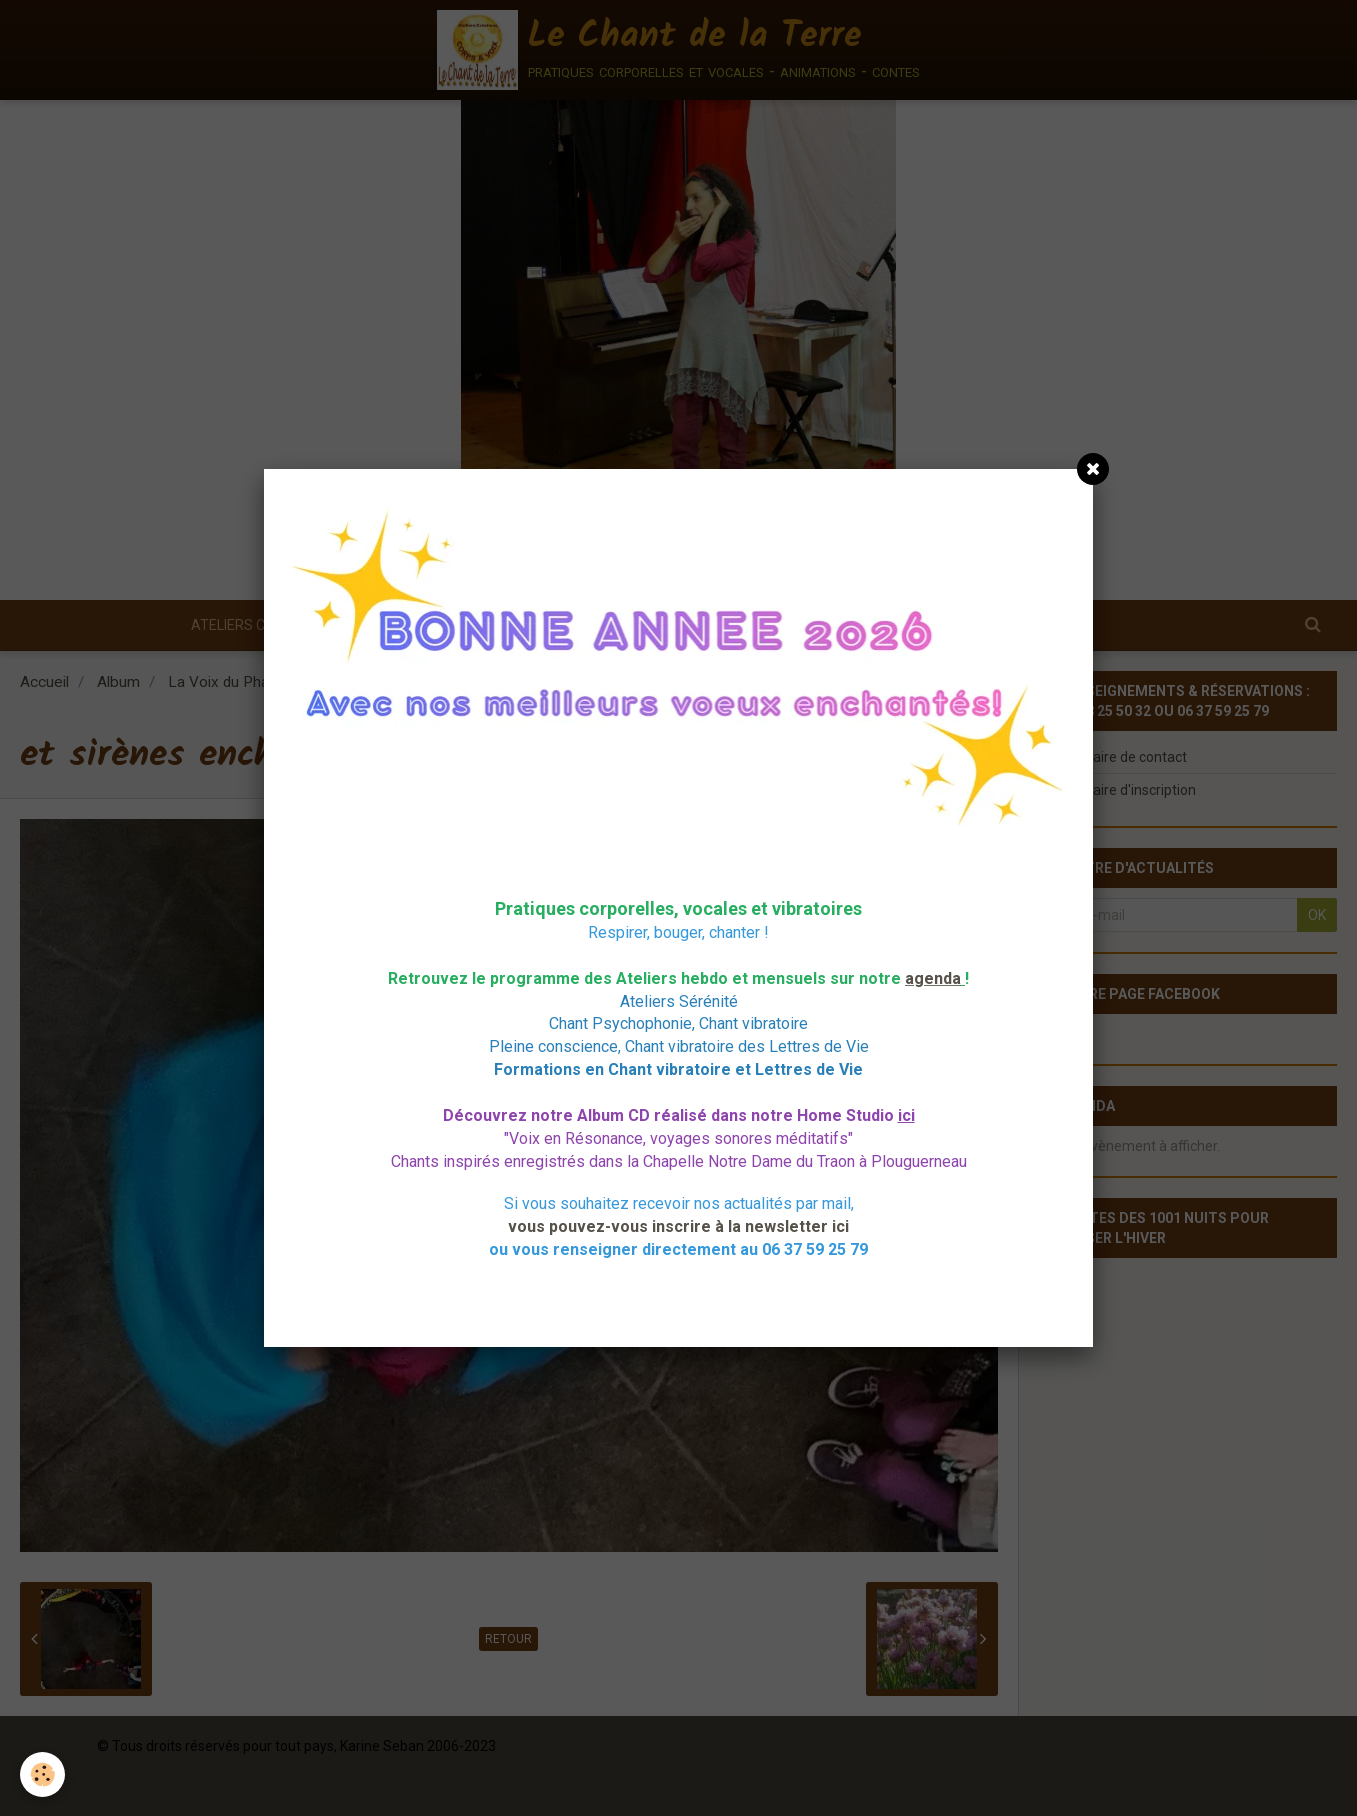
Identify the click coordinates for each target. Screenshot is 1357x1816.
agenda (933, 978)
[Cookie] (42, 1774)
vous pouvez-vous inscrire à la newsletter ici (678, 1226)
